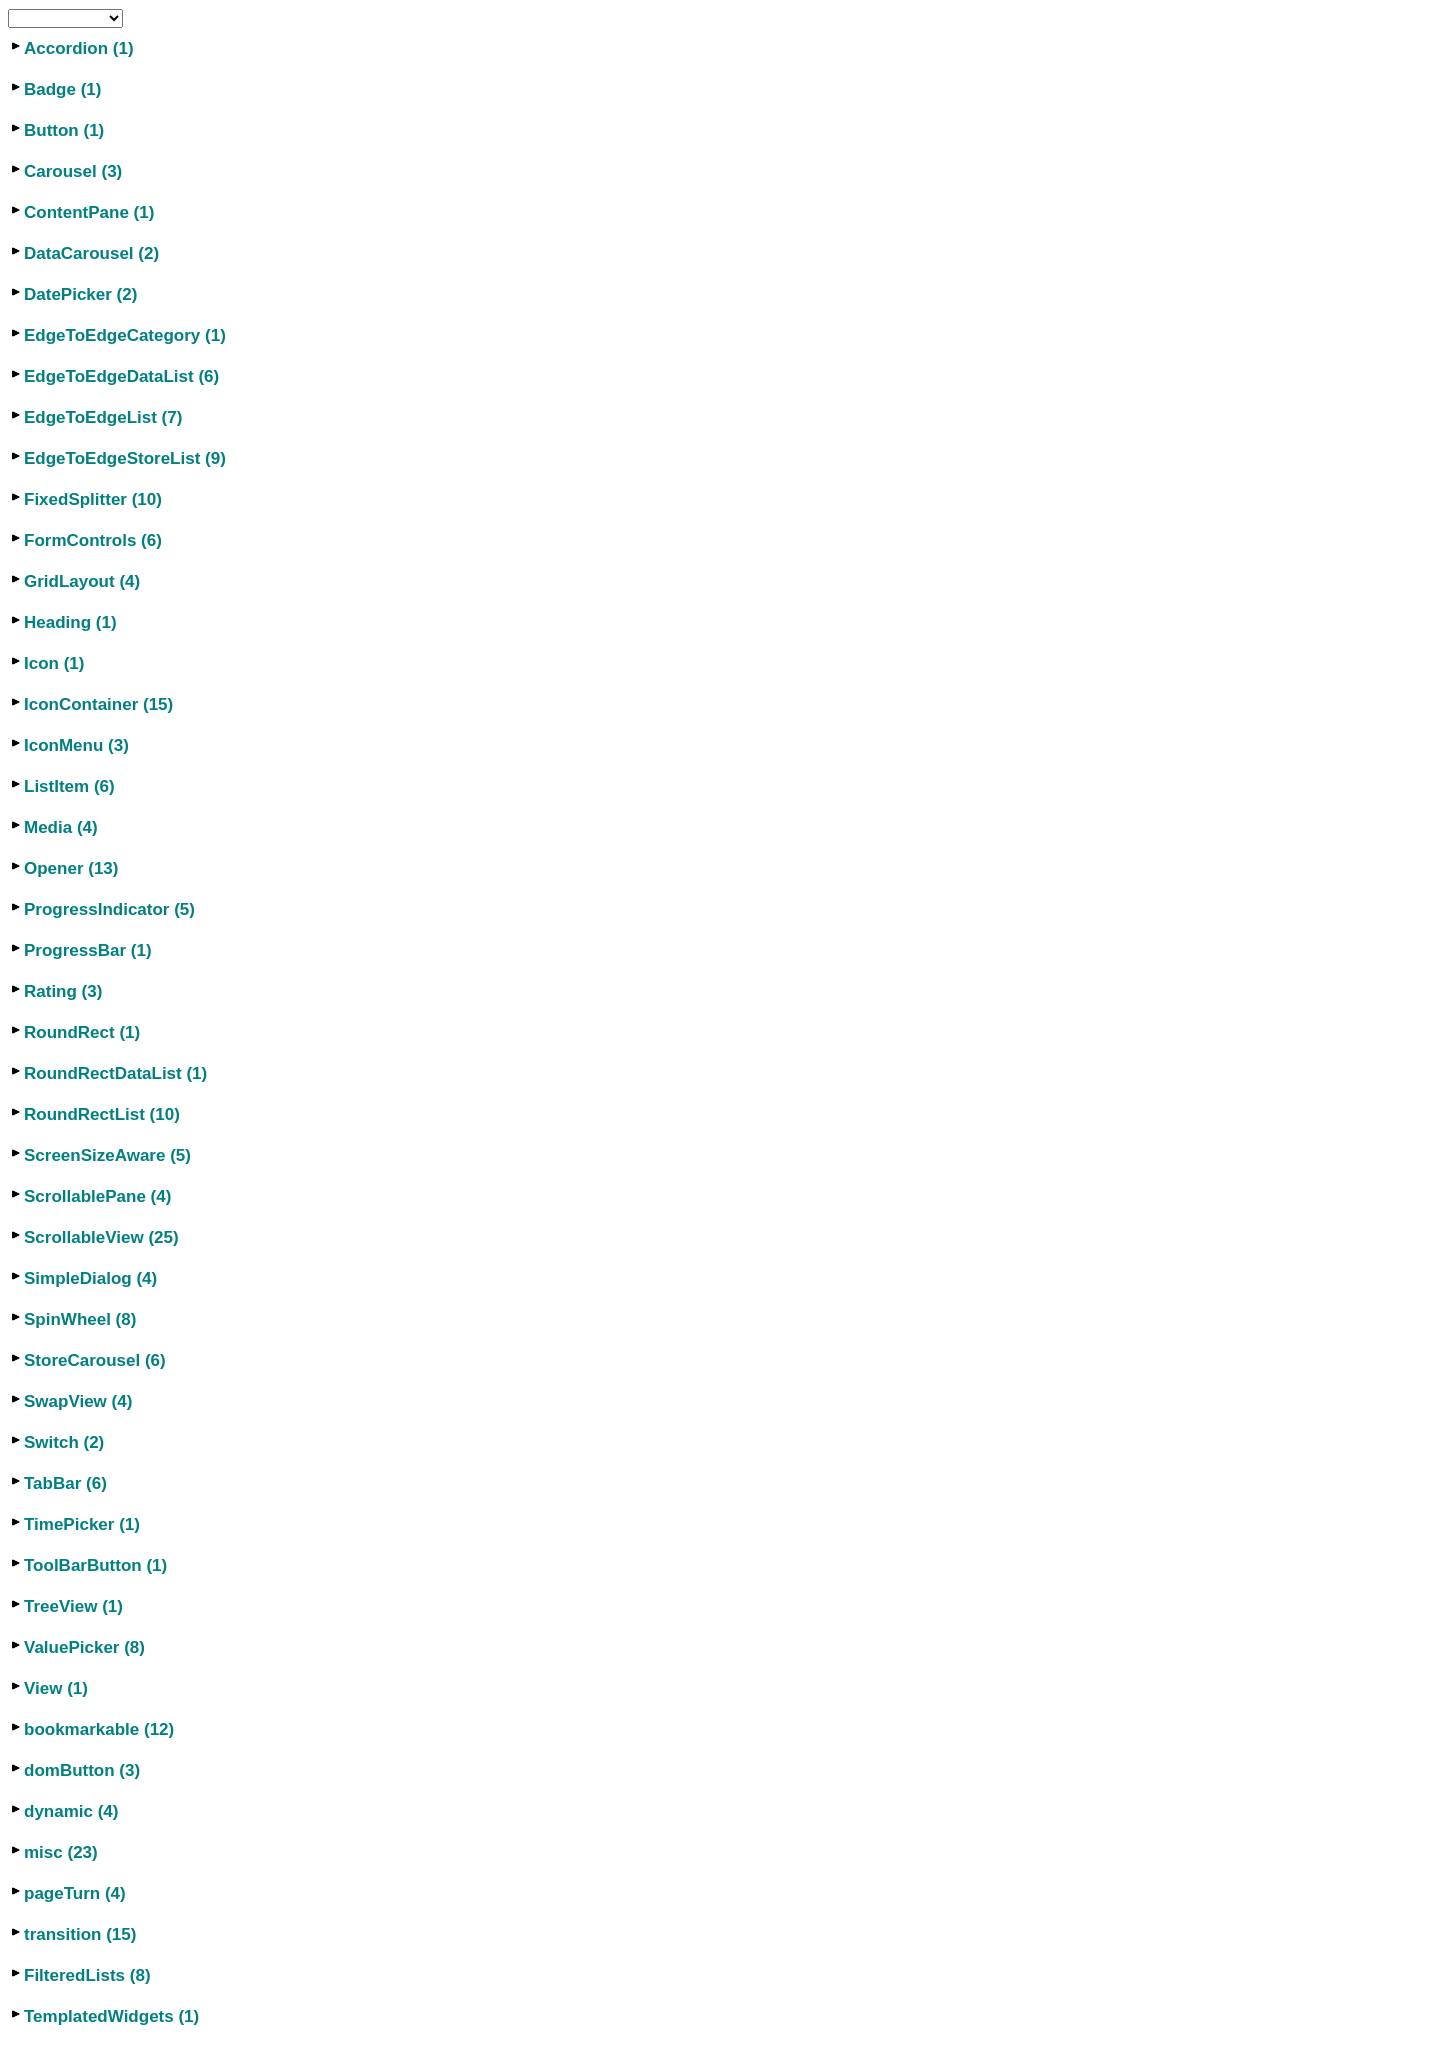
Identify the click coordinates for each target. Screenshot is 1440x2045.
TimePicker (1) (82, 1524)
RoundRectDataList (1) (115, 1073)
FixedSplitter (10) (93, 499)
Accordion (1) (79, 48)
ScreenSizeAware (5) (107, 1155)
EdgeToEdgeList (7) (103, 417)
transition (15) (80, 1934)
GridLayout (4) (82, 581)
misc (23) (61, 1852)
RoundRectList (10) (102, 1114)
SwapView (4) (78, 1401)
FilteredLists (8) (87, 1975)
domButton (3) (82, 1770)
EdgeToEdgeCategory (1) (125, 335)
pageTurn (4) (75, 1893)
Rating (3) (63, 991)
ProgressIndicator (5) (109, 909)
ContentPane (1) (89, 212)
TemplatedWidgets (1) (111, 2016)
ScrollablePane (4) (97, 1196)
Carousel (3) (73, 171)
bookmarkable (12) (99, 1729)
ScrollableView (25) (101, 1237)
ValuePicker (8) (84, 1647)
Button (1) (64, 130)
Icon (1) (54, 663)
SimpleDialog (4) (90, 1278)
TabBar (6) (65, 1483)
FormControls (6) (93, 540)
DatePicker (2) (80, 294)
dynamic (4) (71, 1811)
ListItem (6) (69, 786)
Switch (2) (64, 1442)
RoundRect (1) (82, 1032)
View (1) (56, 1688)
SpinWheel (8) (80, 1319)
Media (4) (61, 827)
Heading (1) (70, 622)
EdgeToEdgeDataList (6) (121, 376)
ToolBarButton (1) (95, 1565)
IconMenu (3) (76, 745)
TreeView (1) (73, 1606)
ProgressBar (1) (88, 950)
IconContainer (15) (98, 704)
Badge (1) (62, 89)
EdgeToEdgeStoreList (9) (125, 458)
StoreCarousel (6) (95, 1360)
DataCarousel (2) (91, 253)
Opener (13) (71, 868)
